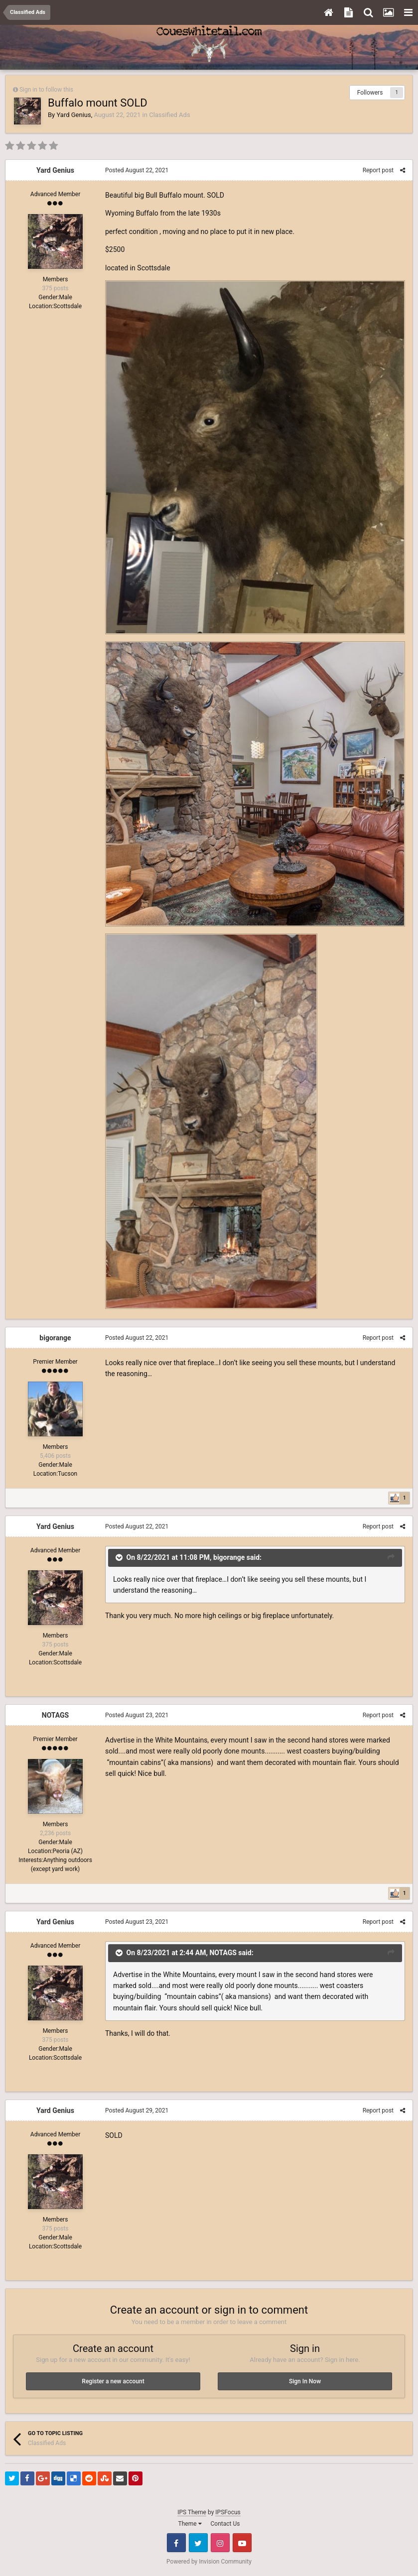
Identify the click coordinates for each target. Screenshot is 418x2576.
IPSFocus (227, 2512)
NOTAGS (55, 1715)
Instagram (220, 2542)
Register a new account (113, 2381)
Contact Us (225, 2523)
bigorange (55, 1338)
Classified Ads (169, 114)
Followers (370, 92)
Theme (190, 2523)
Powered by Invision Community (209, 2561)
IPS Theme (191, 2512)
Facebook (176, 2542)
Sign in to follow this (46, 89)
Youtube (242, 2542)
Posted (136, 170)
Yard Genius (73, 114)
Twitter (198, 2542)
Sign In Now (305, 2381)
